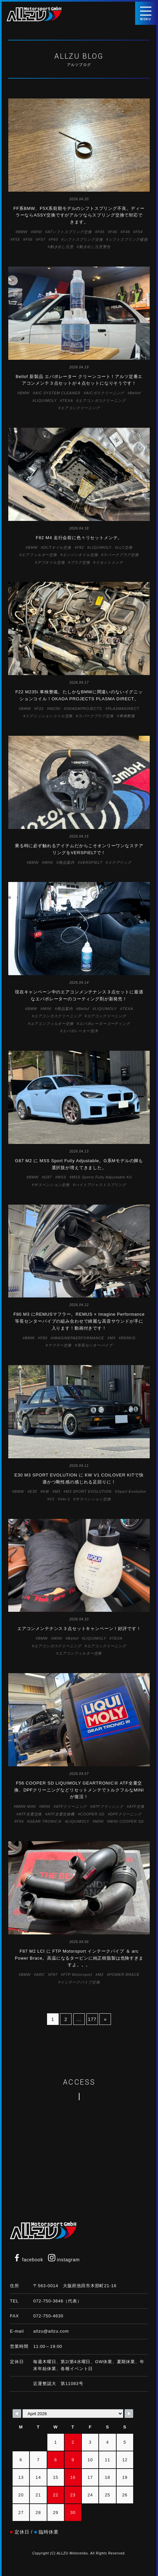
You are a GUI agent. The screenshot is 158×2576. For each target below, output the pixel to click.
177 (92, 2019)
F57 (41, 239)
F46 (113, 232)
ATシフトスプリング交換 (70, 232)
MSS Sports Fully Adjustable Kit (102, 1177)
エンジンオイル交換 (80, 555)
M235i (55, 709)
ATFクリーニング (71, 1806)
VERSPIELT (91, 862)
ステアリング (120, 862)
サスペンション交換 (52, 1185)
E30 (33, 1491)
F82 (80, 547)
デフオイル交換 (51, 562)
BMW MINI (26, 1806)
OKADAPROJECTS (84, 709)
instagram (64, 2259)
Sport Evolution (131, 1491)
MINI (37, 232)
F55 (16, 239)
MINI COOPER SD (126, 1821)
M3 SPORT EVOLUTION (89, 1491)
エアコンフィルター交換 (52, 1024)
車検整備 (127, 716)
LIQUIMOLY (46, 401)
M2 (100, 1975)
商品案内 (66, 862)
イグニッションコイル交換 (49, 716)
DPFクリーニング (126, 1814)
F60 (54, 239)
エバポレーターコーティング (104, 1024)
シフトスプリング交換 (83, 239)
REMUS (128, 1338)
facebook (28, 2259)
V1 (52, 1499)
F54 (138, 232)
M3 (112, 1338)
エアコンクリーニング (80, 408)
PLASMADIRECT (123, 709)
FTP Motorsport (77, 1975)
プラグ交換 (80, 562)
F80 (43, 1338)
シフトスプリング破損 (128, 239)
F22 (39, 709)
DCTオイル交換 (57, 547)
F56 (29, 239)
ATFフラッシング (108, 1806)
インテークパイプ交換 (80, 1982)
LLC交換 (124, 547)
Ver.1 (65, 1499)
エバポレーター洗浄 (80, 1031)
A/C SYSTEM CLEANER (57, 393)
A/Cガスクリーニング (105, 393)
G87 (48, 1177)
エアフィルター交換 (39, 555)
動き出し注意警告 (95, 247)
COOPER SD (92, 1814)
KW (46, 1491)
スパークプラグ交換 (121, 555)
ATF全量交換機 (61, 1814)
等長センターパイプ (95, 1345)
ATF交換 (136, 1806)
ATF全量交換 (30, 1814)
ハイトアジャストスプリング (100, 1185)
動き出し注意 (62, 247)
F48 (126, 232)
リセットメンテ (109, 562)
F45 (100, 232)
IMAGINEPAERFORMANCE (78, 1338)
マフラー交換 (60, 1345)
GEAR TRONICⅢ (45, 1821)
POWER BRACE (124, 1975)
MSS (61, 1177)
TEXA (67, 401)
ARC (40, 1975)
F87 (53, 1975)
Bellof (135, 393)
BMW (22, 232)
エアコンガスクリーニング (102, 401)
